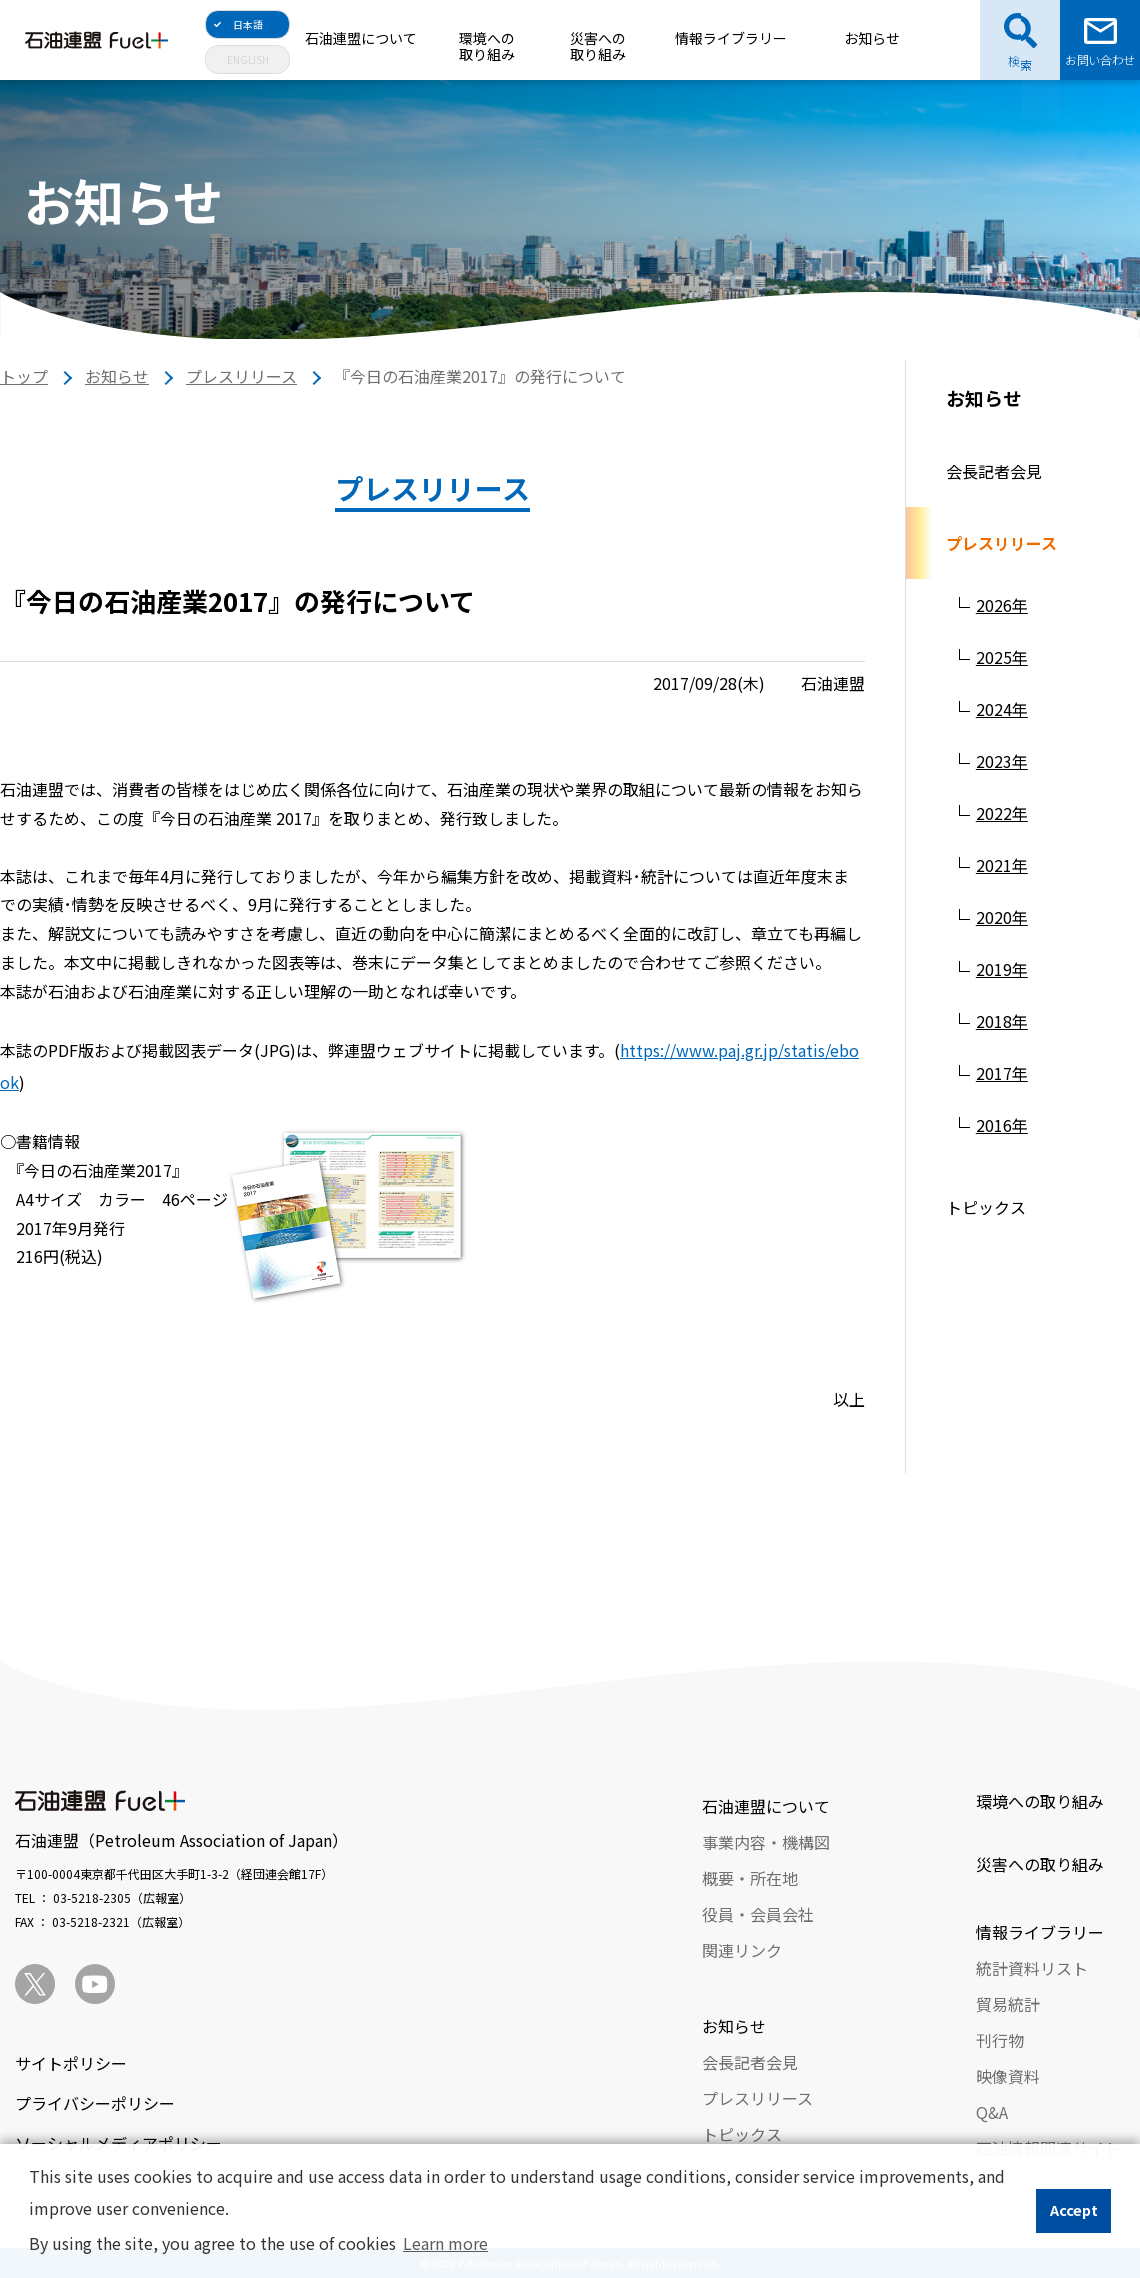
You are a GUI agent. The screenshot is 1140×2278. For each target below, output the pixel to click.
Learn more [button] (445, 2243)
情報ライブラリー (731, 38)
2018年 (1002, 1021)
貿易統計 (1008, 2004)
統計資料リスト (1032, 1968)
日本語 (248, 24)
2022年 (1002, 813)
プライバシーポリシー (95, 2103)
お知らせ (872, 38)
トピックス (986, 1207)
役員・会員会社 (758, 1914)
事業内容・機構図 (766, 1842)
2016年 (1002, 1125)
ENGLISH (248, 59)
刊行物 (1000, 2040)
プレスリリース (241, 376)
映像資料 (1008, 2076)
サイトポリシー (71, 2063)
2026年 (1002, 605)
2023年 (1002, 761)
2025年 (1002, 657)
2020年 (1002, 917)
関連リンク (742, 1950)
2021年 (1002, 865)
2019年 (1002, 969)
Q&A (992, 2112)
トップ (24, 376)
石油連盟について (361, 38)
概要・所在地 (750, 1878)
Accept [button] (1074, 2209)
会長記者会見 (994, 471)
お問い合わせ (1099, 59)
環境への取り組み (487, 46)
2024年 (1002, 709)
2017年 (1002, 1073)
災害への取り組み (598, 46)
